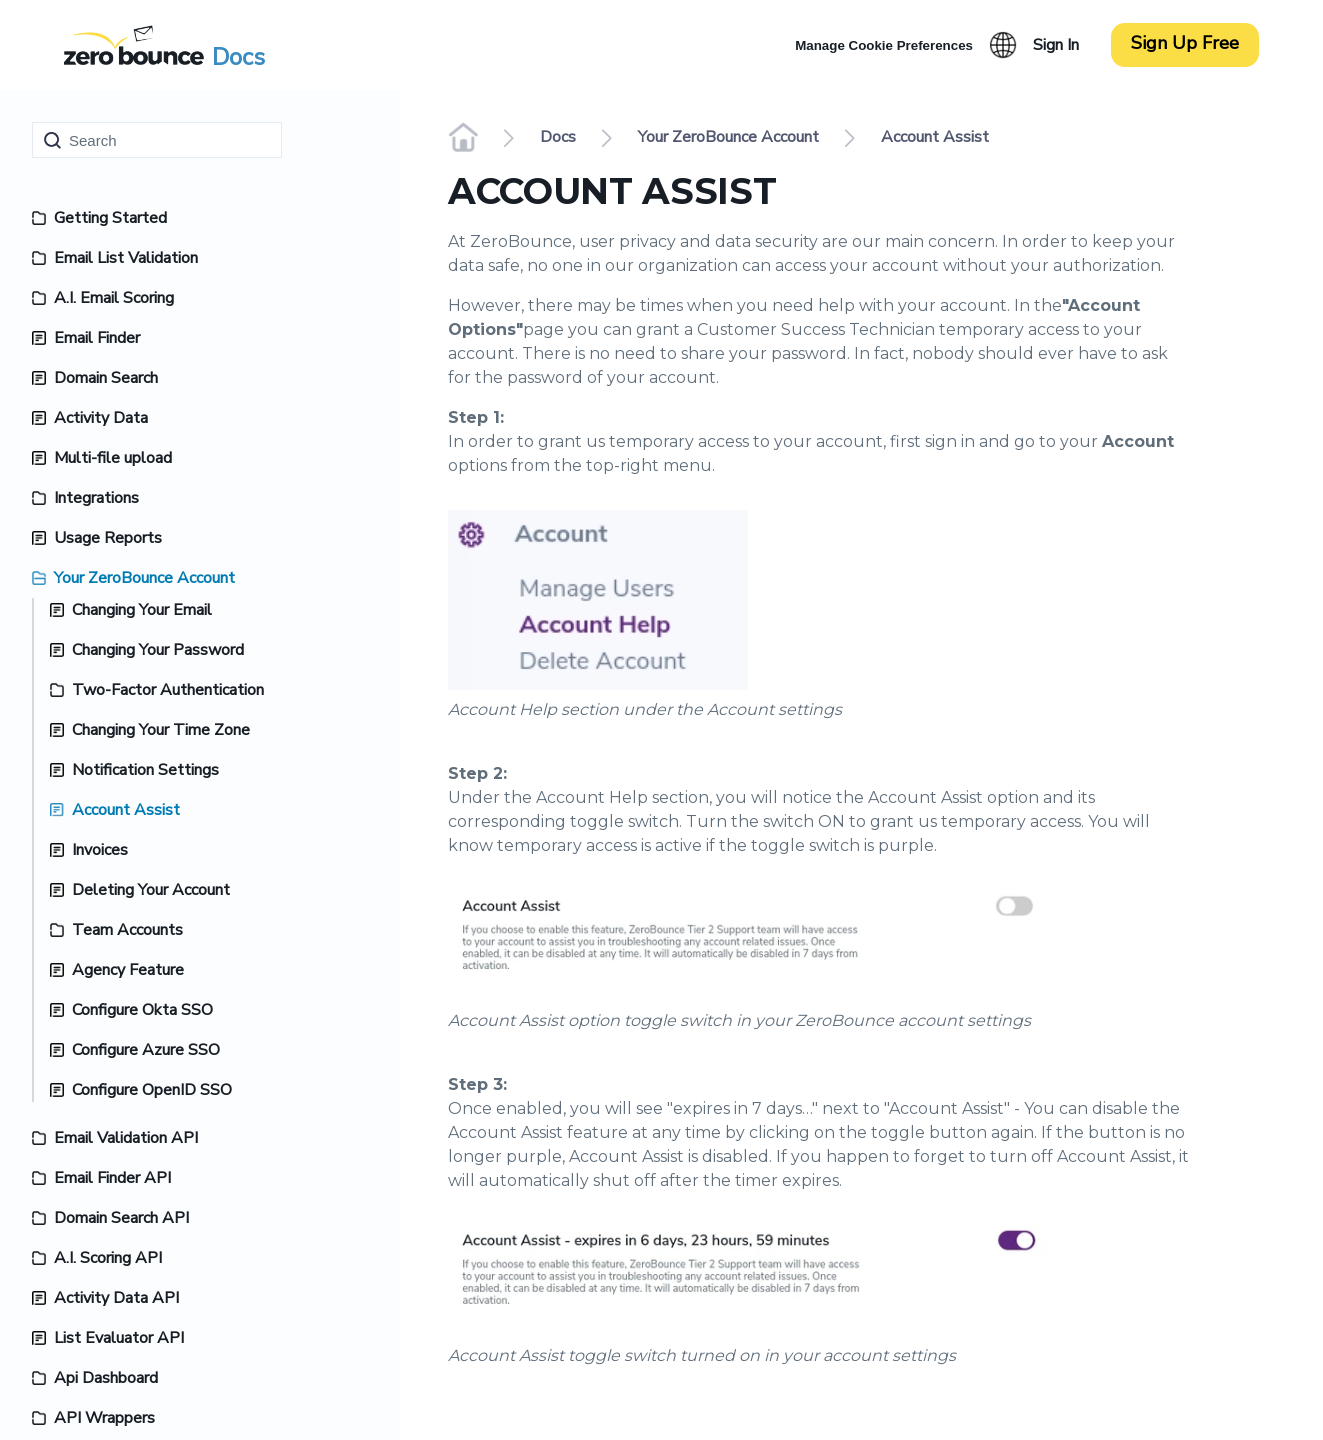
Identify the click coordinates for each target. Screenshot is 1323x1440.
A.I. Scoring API (108, 1258)
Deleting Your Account (151, 890)
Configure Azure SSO (146, 1050)
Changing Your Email (142, 610)
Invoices (100, 850)
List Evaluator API (119, 1338)
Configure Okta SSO (142, 1010)
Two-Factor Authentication (168, 690)
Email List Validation (126, 258)
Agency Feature (128, 970)
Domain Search (106, 378)
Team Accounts (127, 930)
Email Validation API (126, 1138)
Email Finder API (112, 1178)
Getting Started (110, 218)
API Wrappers (104, 1418)
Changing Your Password (158, 650)
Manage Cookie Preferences (884, 45)
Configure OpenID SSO (152, 1090)
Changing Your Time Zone (161, 730)
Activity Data (101, 418)
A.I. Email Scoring (114, 298)
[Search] (157, 140)
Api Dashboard (106, 1378)
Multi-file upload (113, 458)
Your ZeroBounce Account (144, 578)
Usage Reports (108, 538)
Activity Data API (116, 1298)
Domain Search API (121, 1218)
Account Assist (126, 810)
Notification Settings (145, 770)
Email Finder (97, 338)
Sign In (1056, 45)
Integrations (96, 498)
